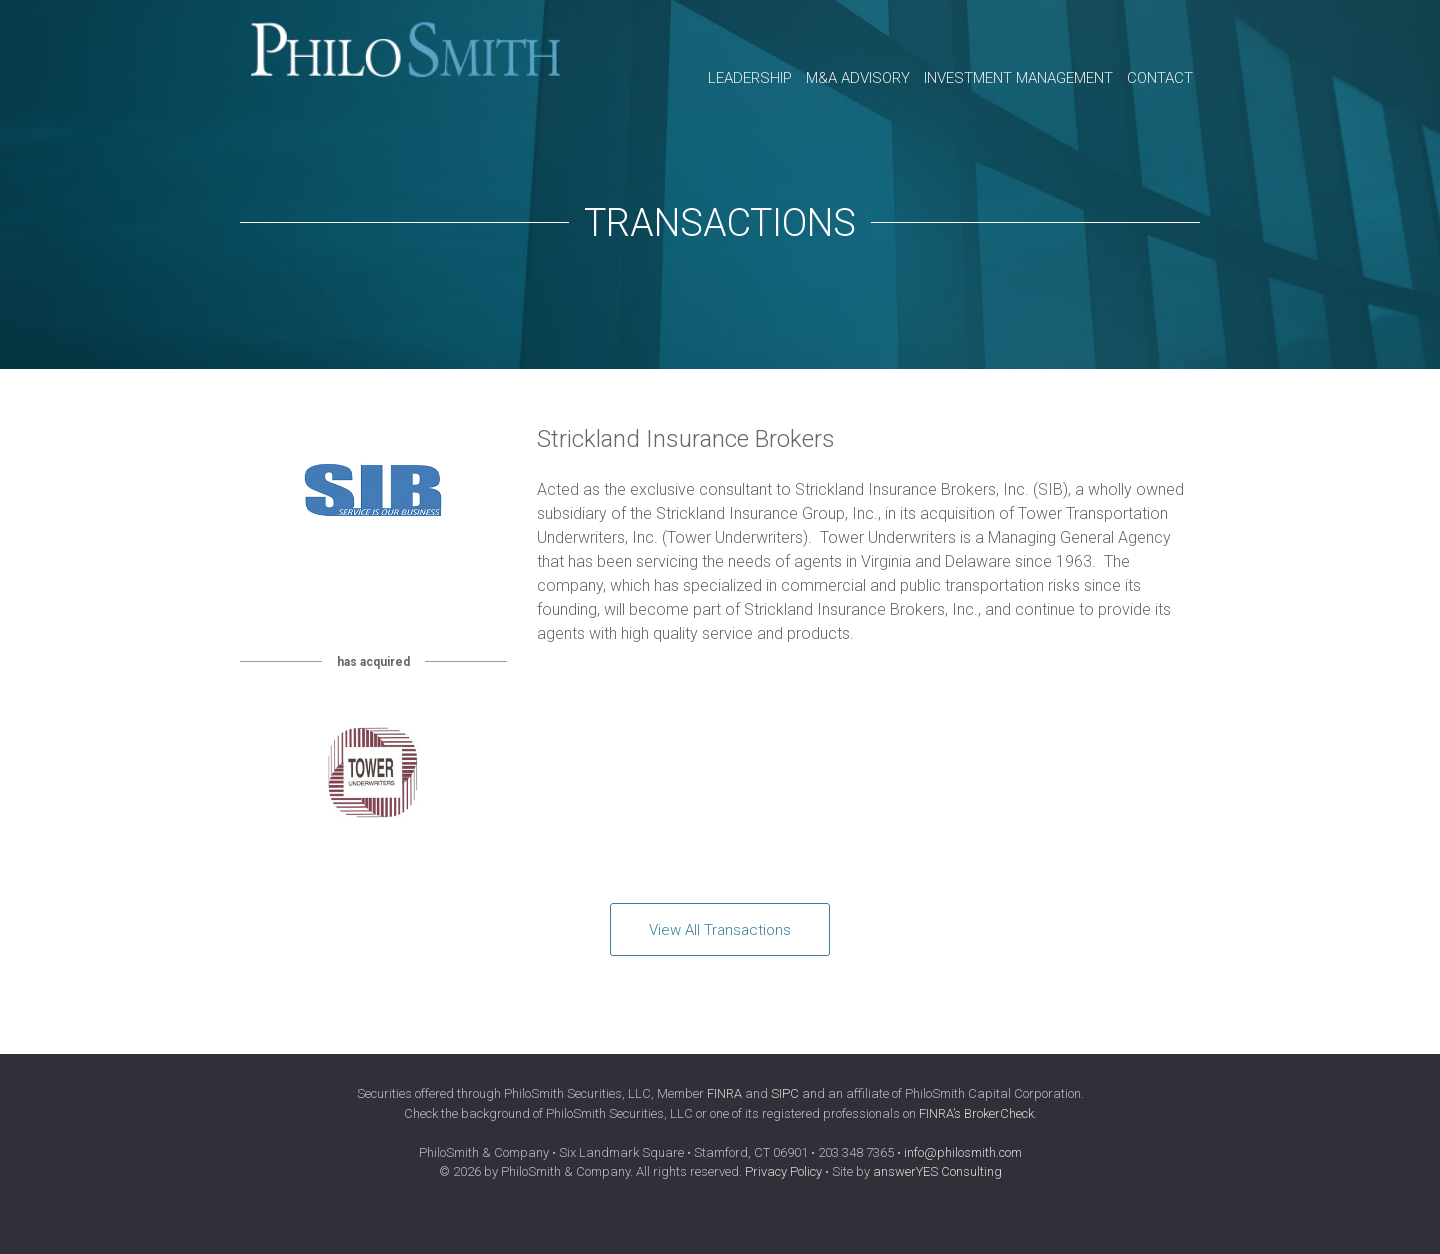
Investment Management (1018, 78)
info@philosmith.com (963, 1152)
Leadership (750, 78)
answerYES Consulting (937, 1171)
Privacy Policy (783, 1171)
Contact (1160, 78)
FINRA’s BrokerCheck (976, 1113)
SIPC (785, 1093)
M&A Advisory (858, 78)
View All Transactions (720, 930)
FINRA (724, 1093)
